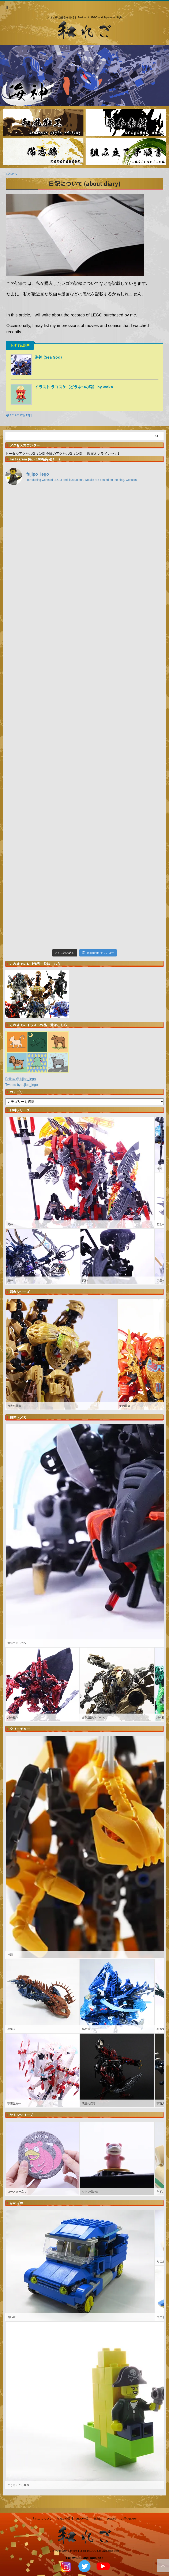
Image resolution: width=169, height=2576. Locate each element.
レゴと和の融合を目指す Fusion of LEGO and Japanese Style (84, 2550)
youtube (111, 2518)
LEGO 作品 (82, 2518)
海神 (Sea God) (48, 357)
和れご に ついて (42, 2518)
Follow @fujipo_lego (20, 1079)
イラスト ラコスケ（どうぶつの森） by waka (74, 386)
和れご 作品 (63, 2518)
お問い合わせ (128, 2518)
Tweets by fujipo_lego (21, 1085)
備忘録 (98, 2518)
